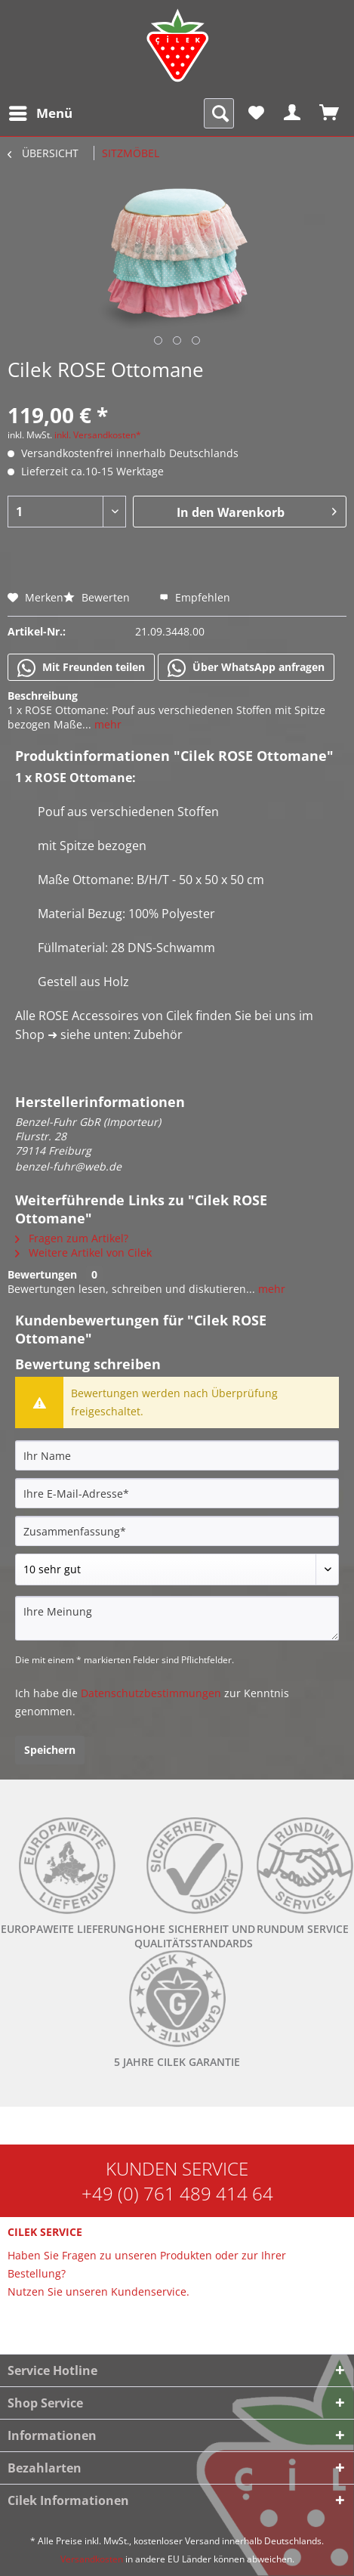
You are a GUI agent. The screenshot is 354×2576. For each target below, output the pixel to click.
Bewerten (98, 597)
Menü (40, 111)
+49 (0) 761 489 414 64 (177, 2193)
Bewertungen (42, 1274)
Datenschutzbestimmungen (151, 1693)
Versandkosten (91, 2559)
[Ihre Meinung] (177, 1618)
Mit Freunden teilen (81, 668)
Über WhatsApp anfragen (246, 668)
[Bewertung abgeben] (177, 1569)
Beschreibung (43, 695)
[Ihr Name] (177, 1455)
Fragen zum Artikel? (71, 1238)
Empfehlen (194, 597)
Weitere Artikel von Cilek (83, 1252)
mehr (106, 724)
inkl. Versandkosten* (97, 434)
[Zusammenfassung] (177, 1531)
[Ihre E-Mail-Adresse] (177, 1493)
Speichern (49, 1750)
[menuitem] (40, 113)
